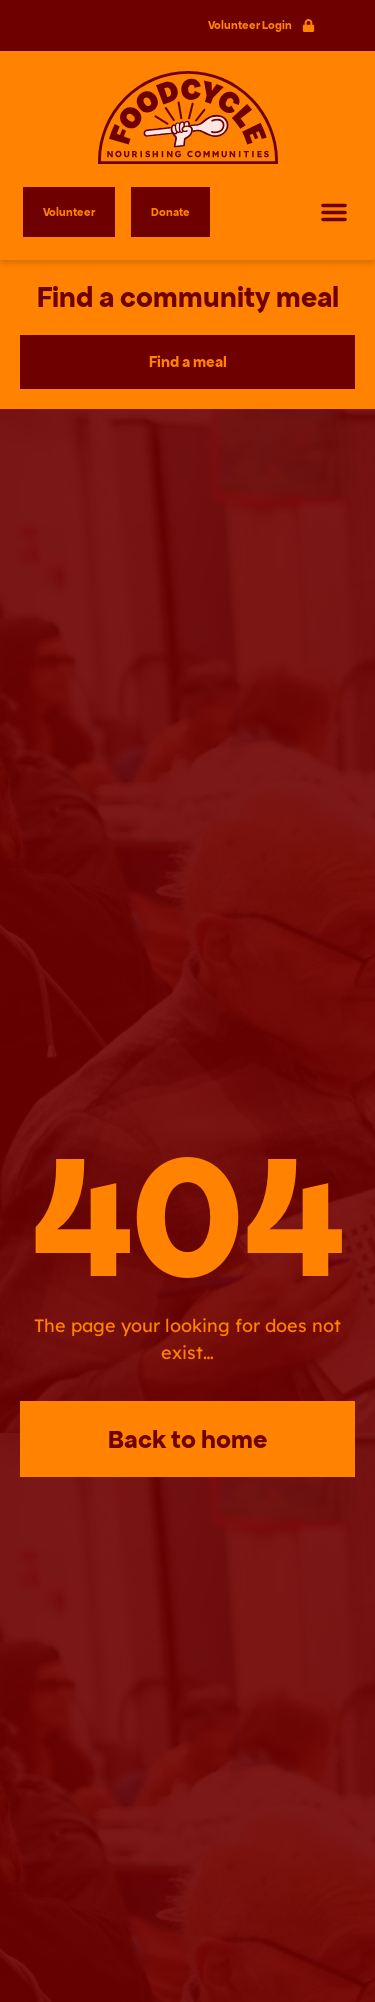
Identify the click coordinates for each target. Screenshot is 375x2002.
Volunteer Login (250, 25)
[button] (334, 212)
